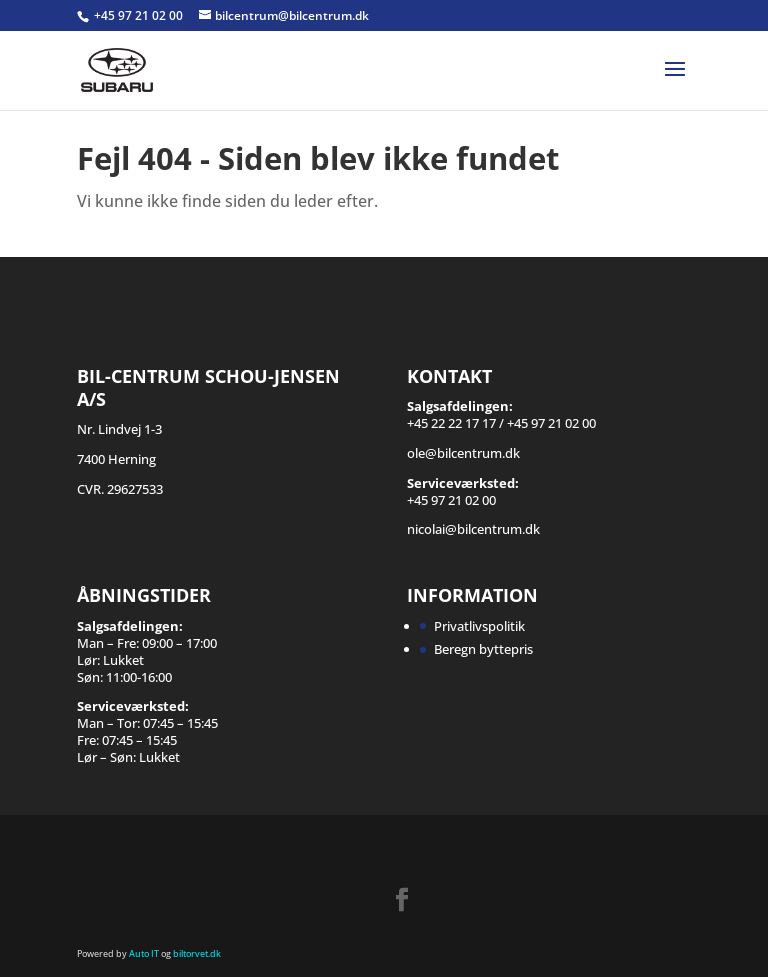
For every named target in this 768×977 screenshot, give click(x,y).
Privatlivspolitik (479, 626)
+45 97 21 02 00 (140, 15)
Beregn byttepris (483, 649)
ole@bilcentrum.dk (463, 453)
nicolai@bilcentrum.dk (473, 529)
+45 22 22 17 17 (451, 423)
